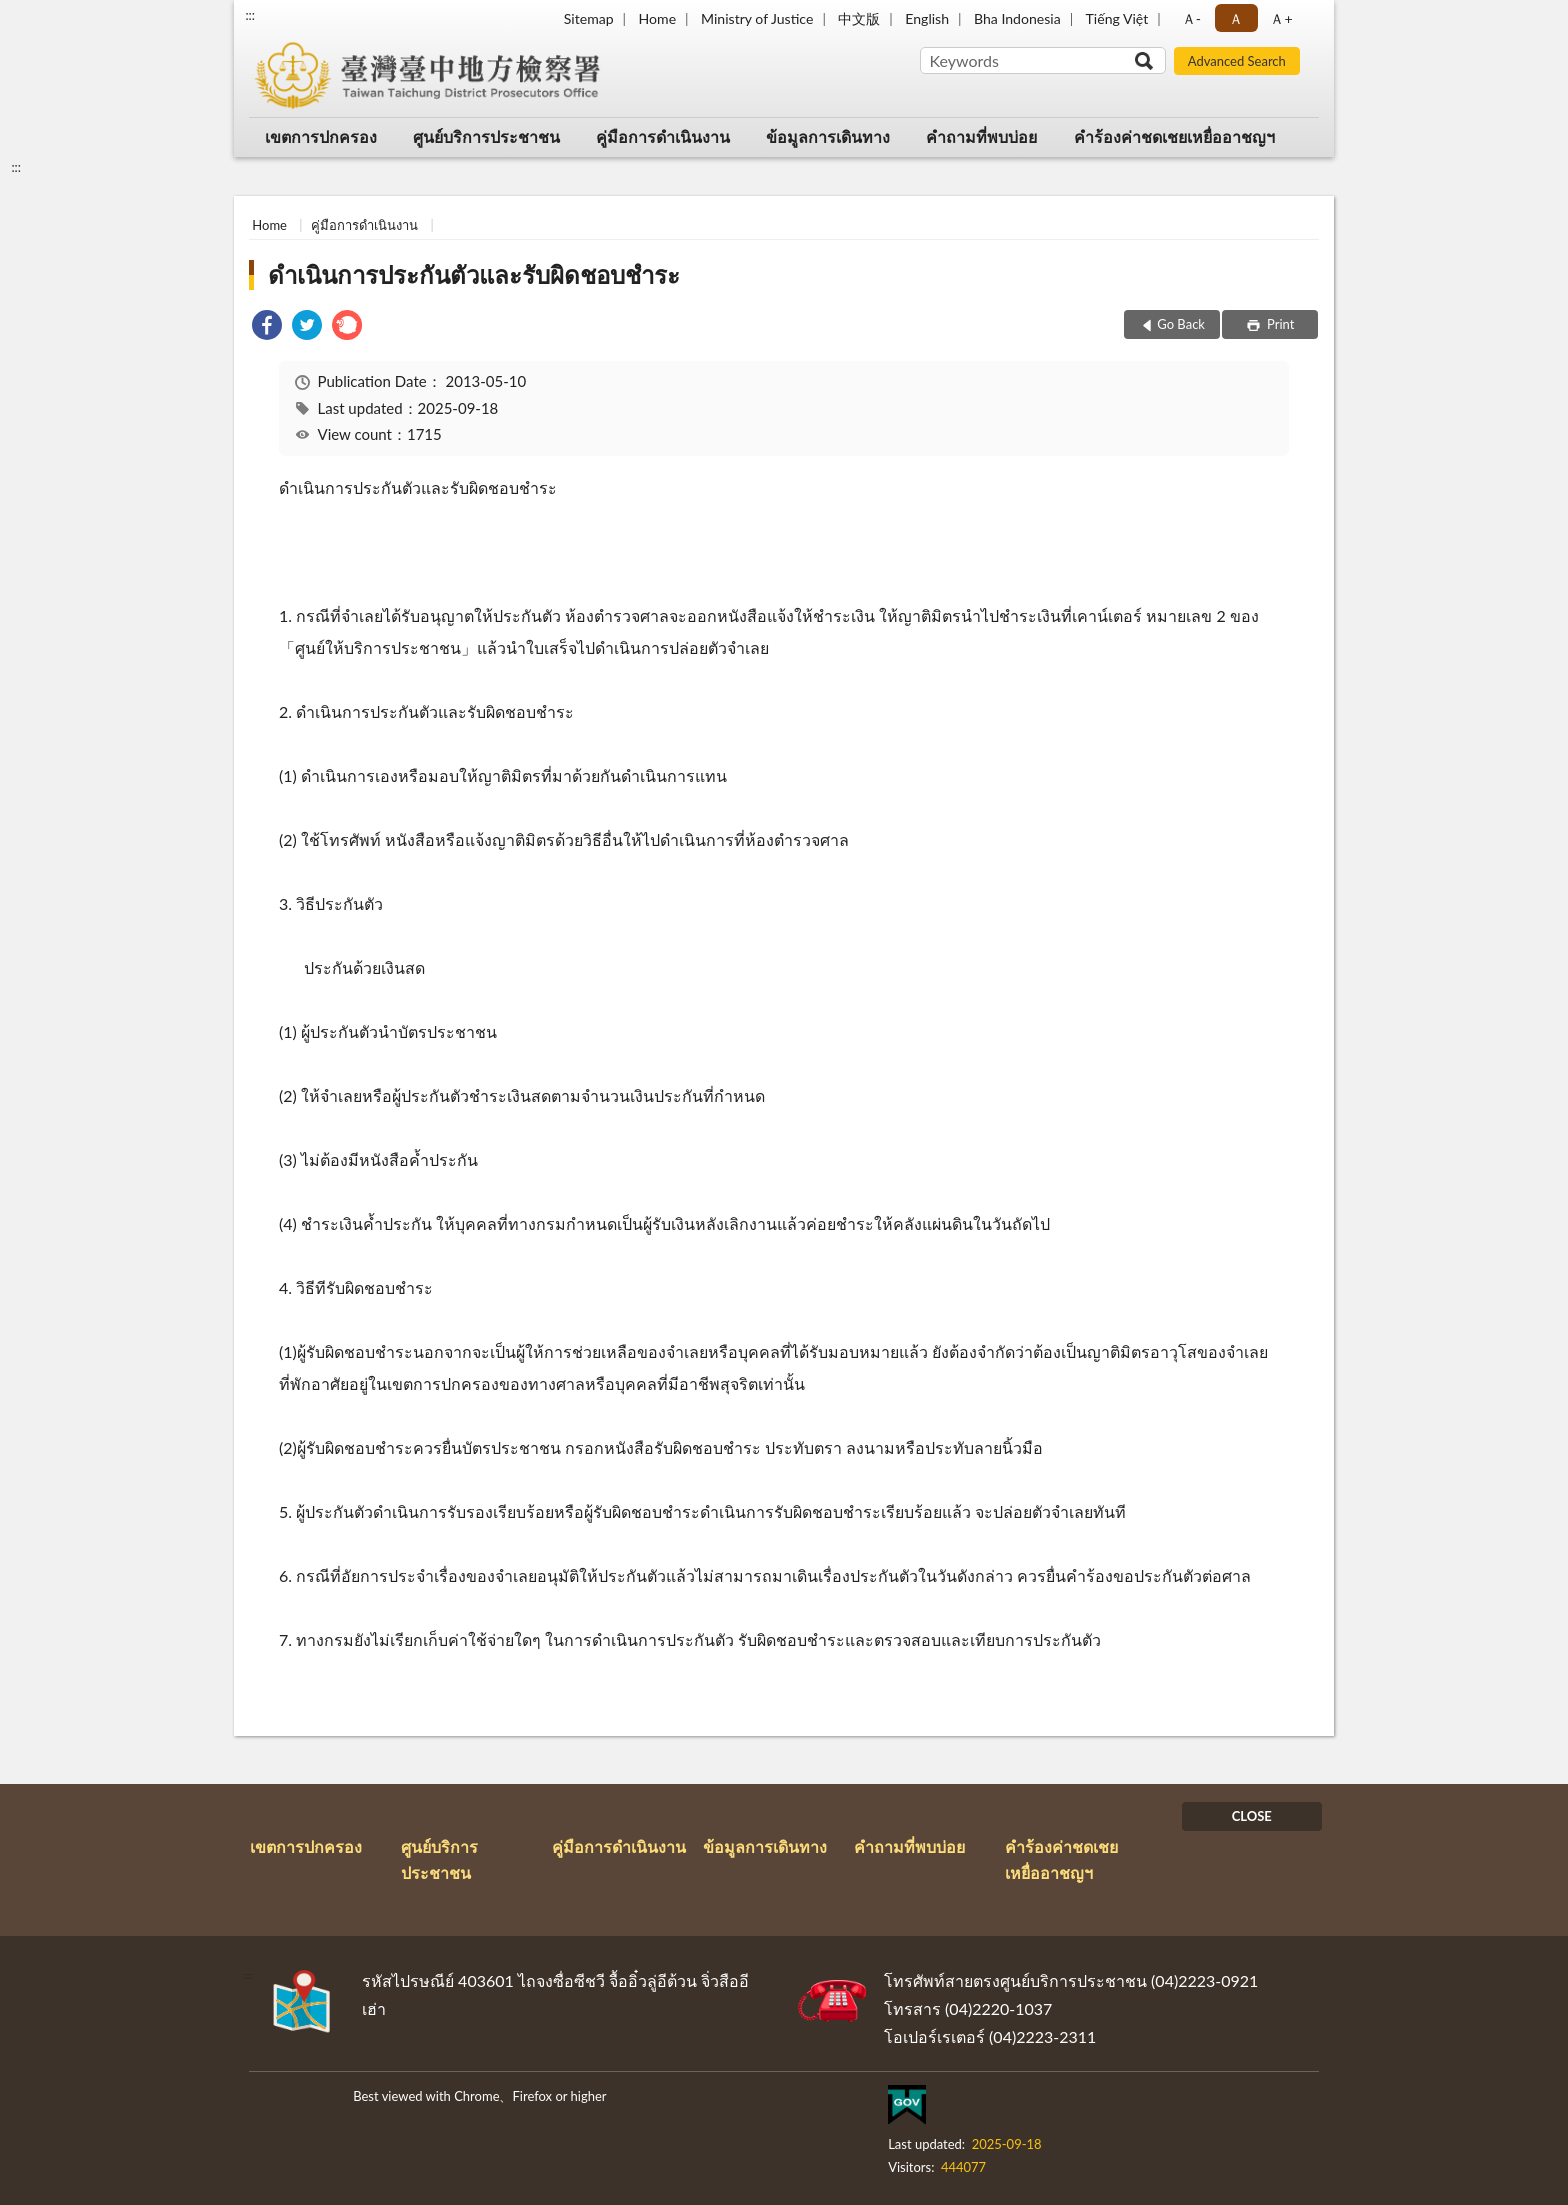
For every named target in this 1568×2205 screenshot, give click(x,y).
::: (250, 15)
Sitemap (589, 18)
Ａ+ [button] (1281, 18)
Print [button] (1279, 324)
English (927, 18)
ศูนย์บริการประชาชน (486, 136)
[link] (267, 327)
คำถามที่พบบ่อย (981, 136)
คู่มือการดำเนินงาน (663, 136)
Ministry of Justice (757, 18)
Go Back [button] (1181, 324)
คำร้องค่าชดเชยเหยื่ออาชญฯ (1174, 136)
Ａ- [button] (1191, 18)
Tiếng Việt (1117, 18)
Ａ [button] (1236, 18)
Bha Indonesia (1017, 18)
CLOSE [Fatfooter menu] (1252, 1816)
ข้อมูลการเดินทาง (828, 136)
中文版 (859, 18)
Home (657, 18)
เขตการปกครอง (321, 136)
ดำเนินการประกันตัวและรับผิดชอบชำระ (474, 274)
